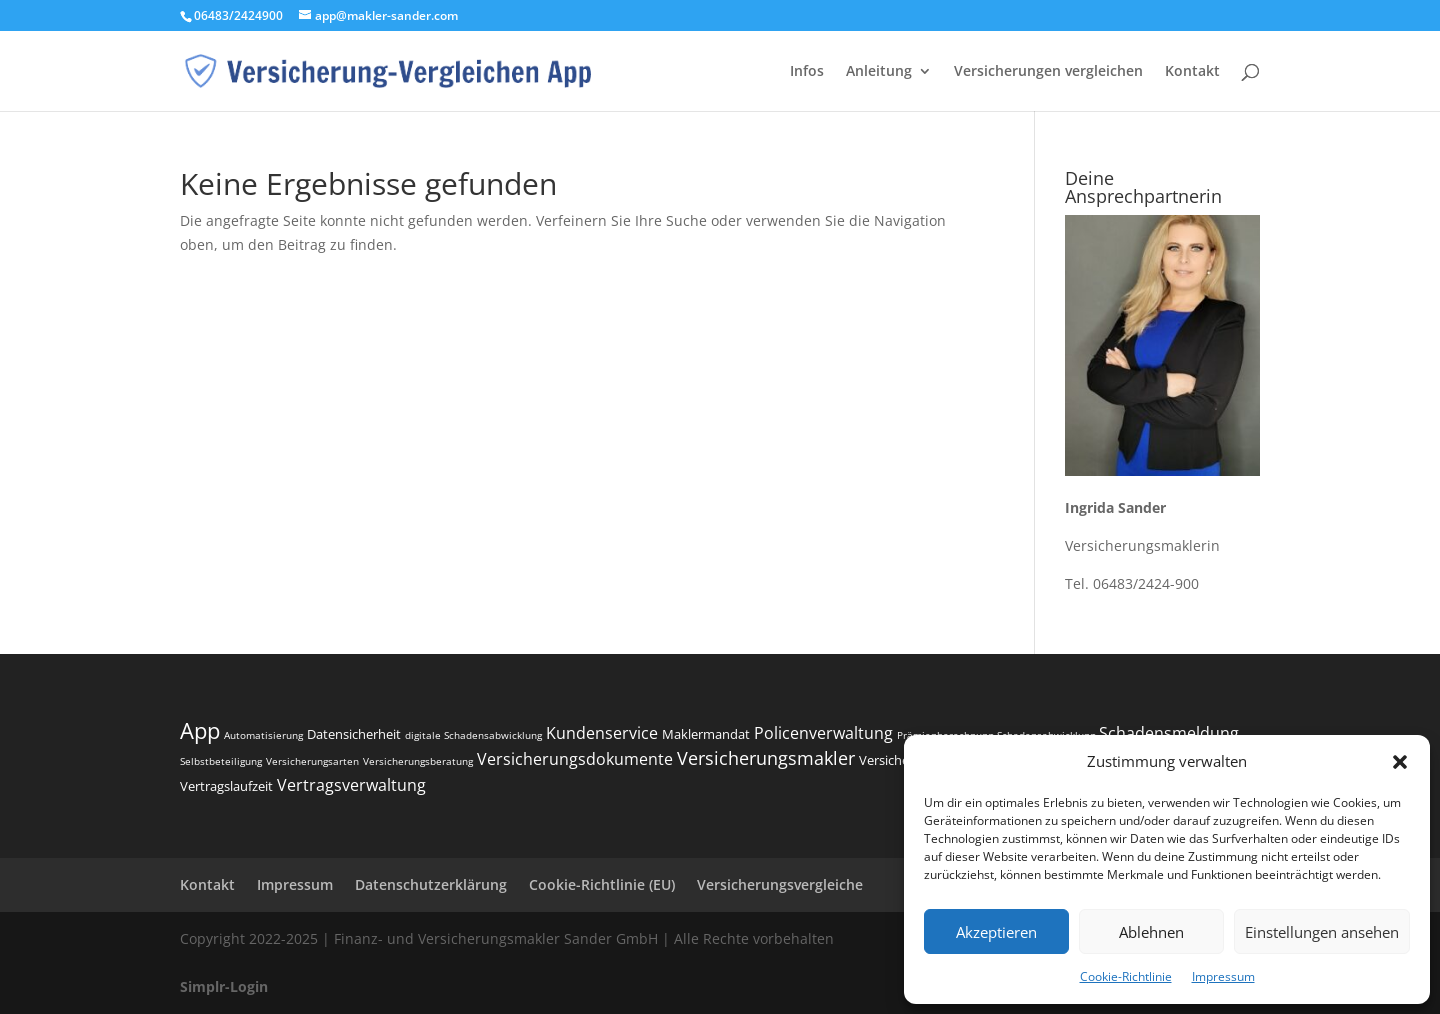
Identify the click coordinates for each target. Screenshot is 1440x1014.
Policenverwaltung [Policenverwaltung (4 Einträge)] (823, 733)
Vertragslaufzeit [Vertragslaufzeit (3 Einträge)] (226, 786)
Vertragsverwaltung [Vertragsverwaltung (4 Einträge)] (351, 785)
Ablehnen (1151, 932)
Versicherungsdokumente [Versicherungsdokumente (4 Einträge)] (575, 759)
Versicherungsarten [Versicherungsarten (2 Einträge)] (312, 761)
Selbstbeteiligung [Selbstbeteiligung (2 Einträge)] (221, 761)
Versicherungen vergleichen (1048, 72)
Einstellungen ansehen (1322, 932)
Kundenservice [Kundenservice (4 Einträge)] (602, 733)
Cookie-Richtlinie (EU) (602, 884)
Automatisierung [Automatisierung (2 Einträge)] (263, 735)
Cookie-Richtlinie (1126, 976)
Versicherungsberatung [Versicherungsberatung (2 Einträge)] (418, 761)
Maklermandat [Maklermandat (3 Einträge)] (706, 734)
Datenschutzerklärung (431, 884)
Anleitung (879, 72)
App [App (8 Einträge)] (200, 730)
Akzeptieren (996, 932)
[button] (1400, 762)
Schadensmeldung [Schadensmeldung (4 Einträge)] (1169, 733)
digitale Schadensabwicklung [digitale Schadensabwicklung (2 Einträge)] (473, 735)
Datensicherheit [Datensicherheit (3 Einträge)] (354, 734)
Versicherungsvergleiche (780, 884)
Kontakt (1192, 72)
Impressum (1223, 976)
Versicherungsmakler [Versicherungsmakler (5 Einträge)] (766, 758)
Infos (807, 72)
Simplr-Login (224, 986)
